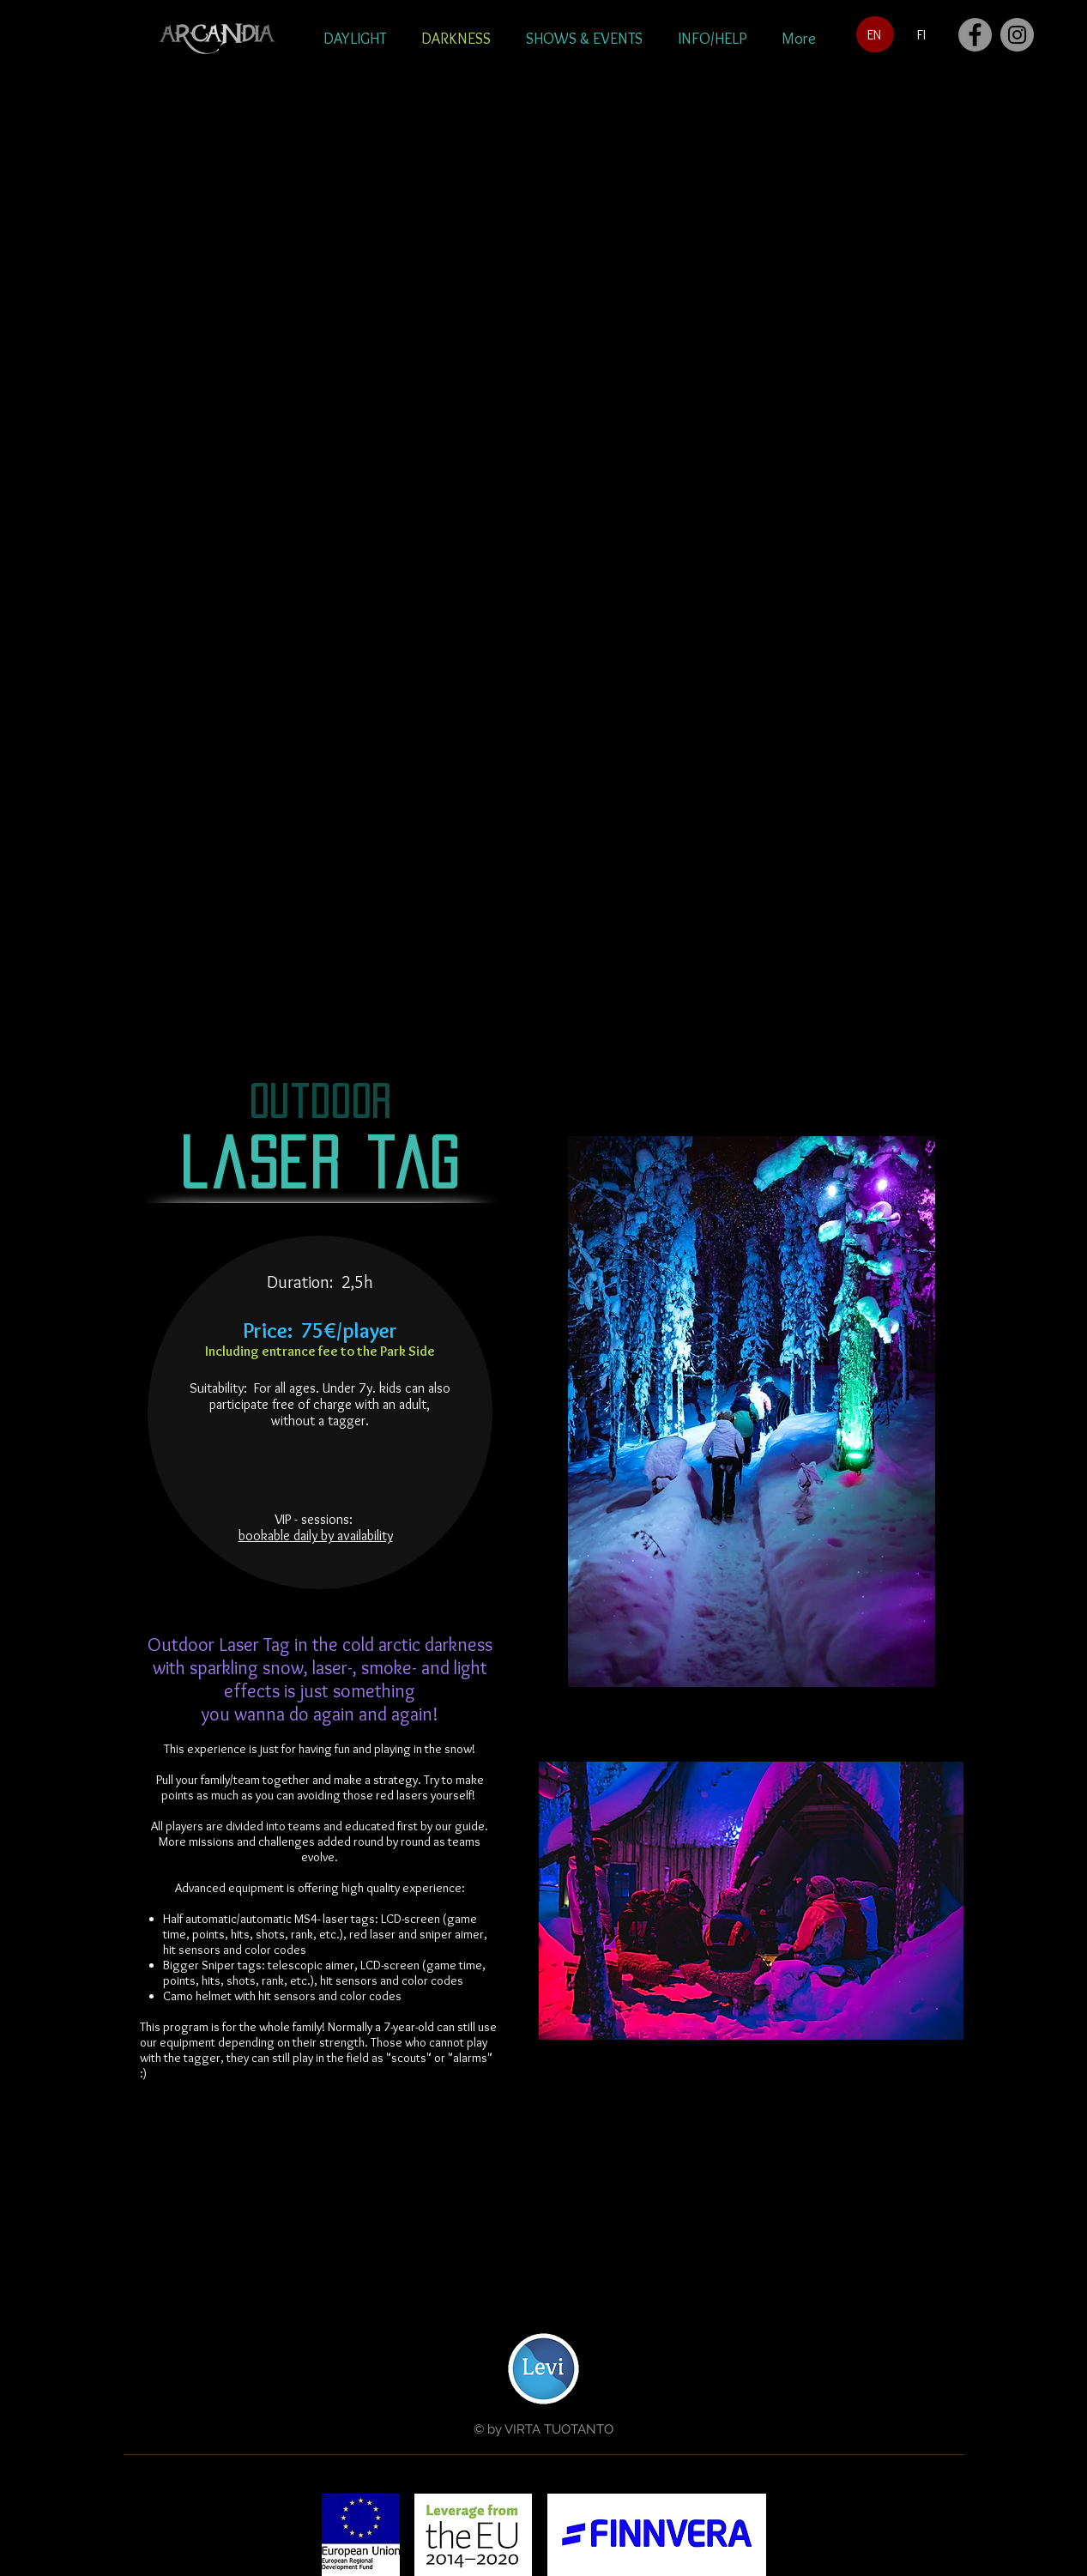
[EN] (875, 34)
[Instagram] (1017, 34)
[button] (355, 38)
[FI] (922, 34)
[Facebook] (975, 34)
